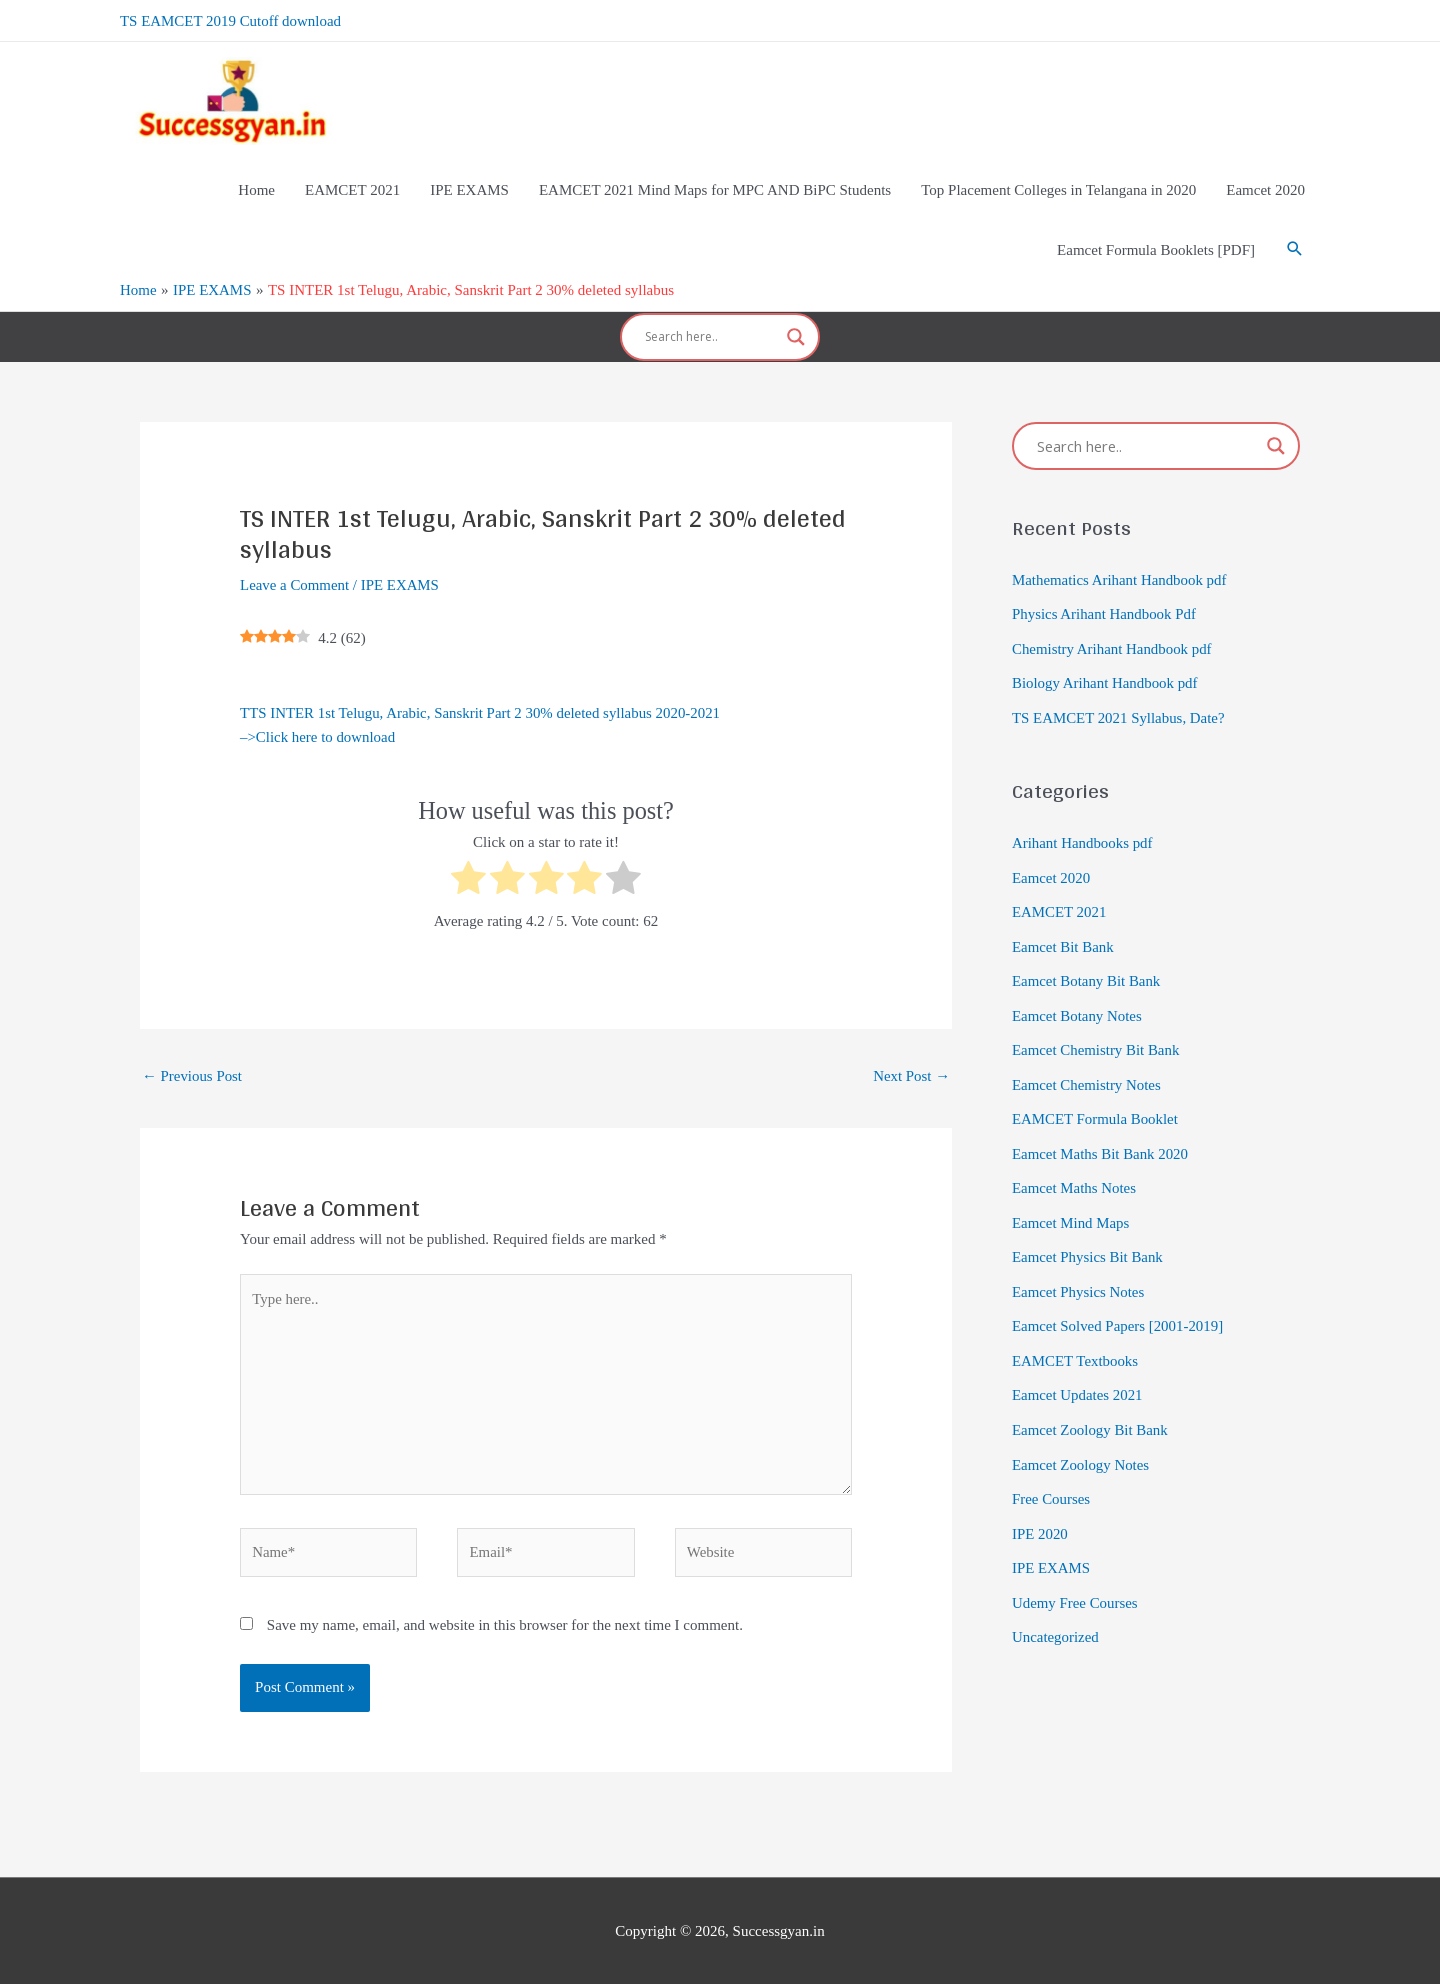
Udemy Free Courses (1075, 1578)
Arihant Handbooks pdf (1083, 836)
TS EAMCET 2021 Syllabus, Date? (1119, 711)
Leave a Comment (295, 581)
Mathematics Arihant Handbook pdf (1120, 576)
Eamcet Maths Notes (1074, 1173)
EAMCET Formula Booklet (1095, 1106)
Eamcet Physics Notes (1078, 1274)
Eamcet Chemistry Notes (1087, 1072)
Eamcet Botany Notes (1077, 1004)
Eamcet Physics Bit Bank (1088, 1241)
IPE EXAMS (401, 581)
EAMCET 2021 (1059, 903)
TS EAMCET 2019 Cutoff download (231, 20)
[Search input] (711, 335)
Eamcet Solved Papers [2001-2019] (1118, 1308)
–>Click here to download (318, 734)
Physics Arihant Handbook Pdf (1104, 610)
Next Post (911, 1072)
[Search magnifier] (796, 335)
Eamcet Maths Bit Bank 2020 (1100, 1139)
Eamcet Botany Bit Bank (1087, 971)
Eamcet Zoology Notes (1081, 1443)
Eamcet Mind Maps (1071, 1207)
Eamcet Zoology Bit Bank (1090, 1409)
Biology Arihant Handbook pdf (1105, 677)
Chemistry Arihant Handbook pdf (1112, 644)
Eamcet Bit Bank (1063, 937)
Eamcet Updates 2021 (1078, 1376)
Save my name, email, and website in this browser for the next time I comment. (505, 1624)
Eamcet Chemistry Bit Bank (1096, 1038)
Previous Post (192, 1072)
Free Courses (1051, 1477)
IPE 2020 (1040, 1511)
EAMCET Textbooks (1075, 1342)
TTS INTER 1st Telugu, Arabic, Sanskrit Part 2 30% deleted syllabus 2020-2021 (482, 709)
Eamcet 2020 (1051, 869)
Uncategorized (1055, 1612)
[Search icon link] (1295, 249)
